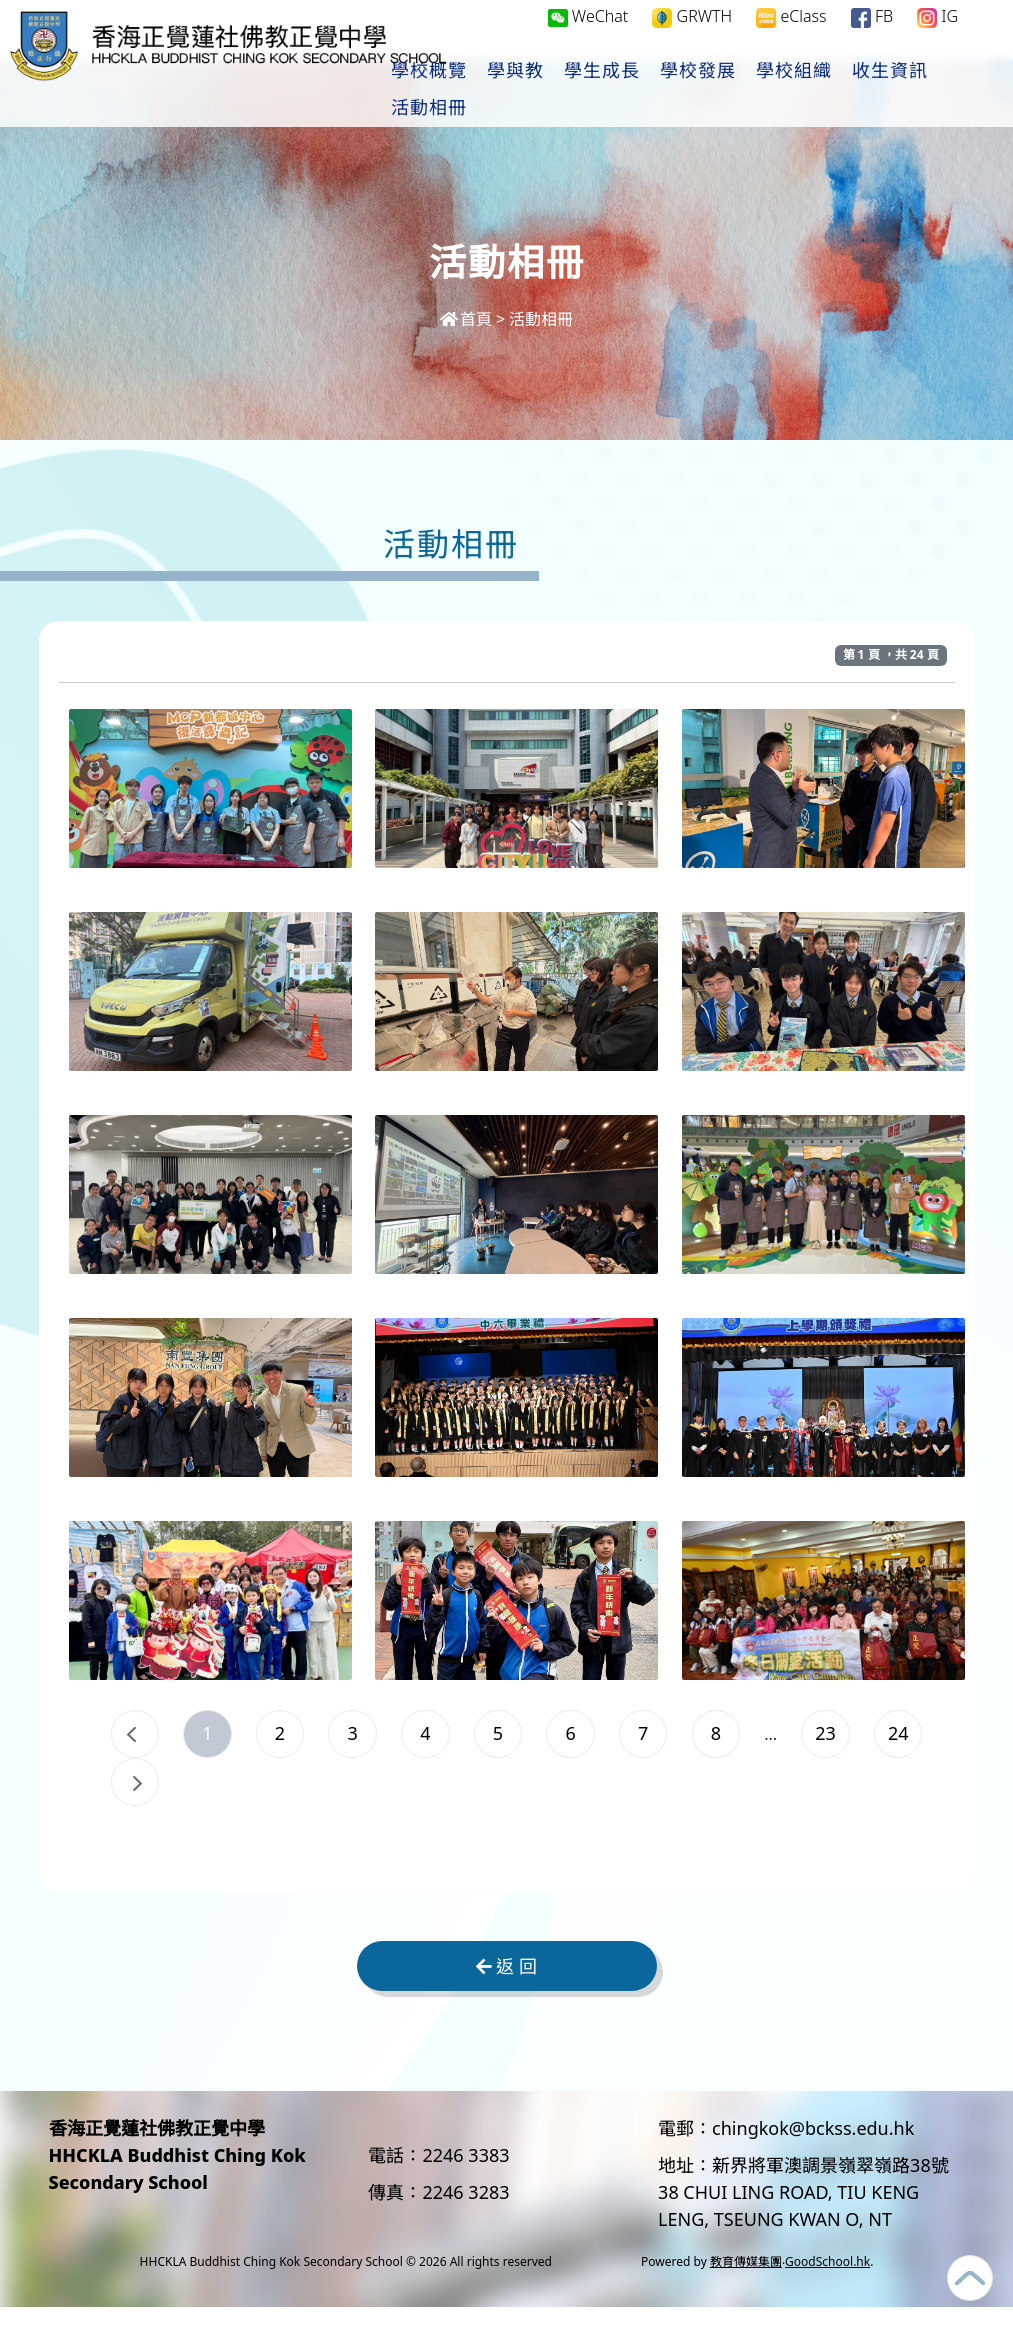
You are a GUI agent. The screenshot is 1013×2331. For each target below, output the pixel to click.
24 (224, 1798)
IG (937, 36)
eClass (791, 36)
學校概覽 (485, 91)
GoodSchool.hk (827, 2285)
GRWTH (692, 36)
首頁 (466, 319)
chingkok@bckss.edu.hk (813, 2152)
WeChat (588, 36)
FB (872, 36)
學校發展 (754, 91)
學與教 (571, 91)
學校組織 (850, 91)
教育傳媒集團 (746, 2285)
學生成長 (658, 91)
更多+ (938, 91)
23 (140, 1798)
